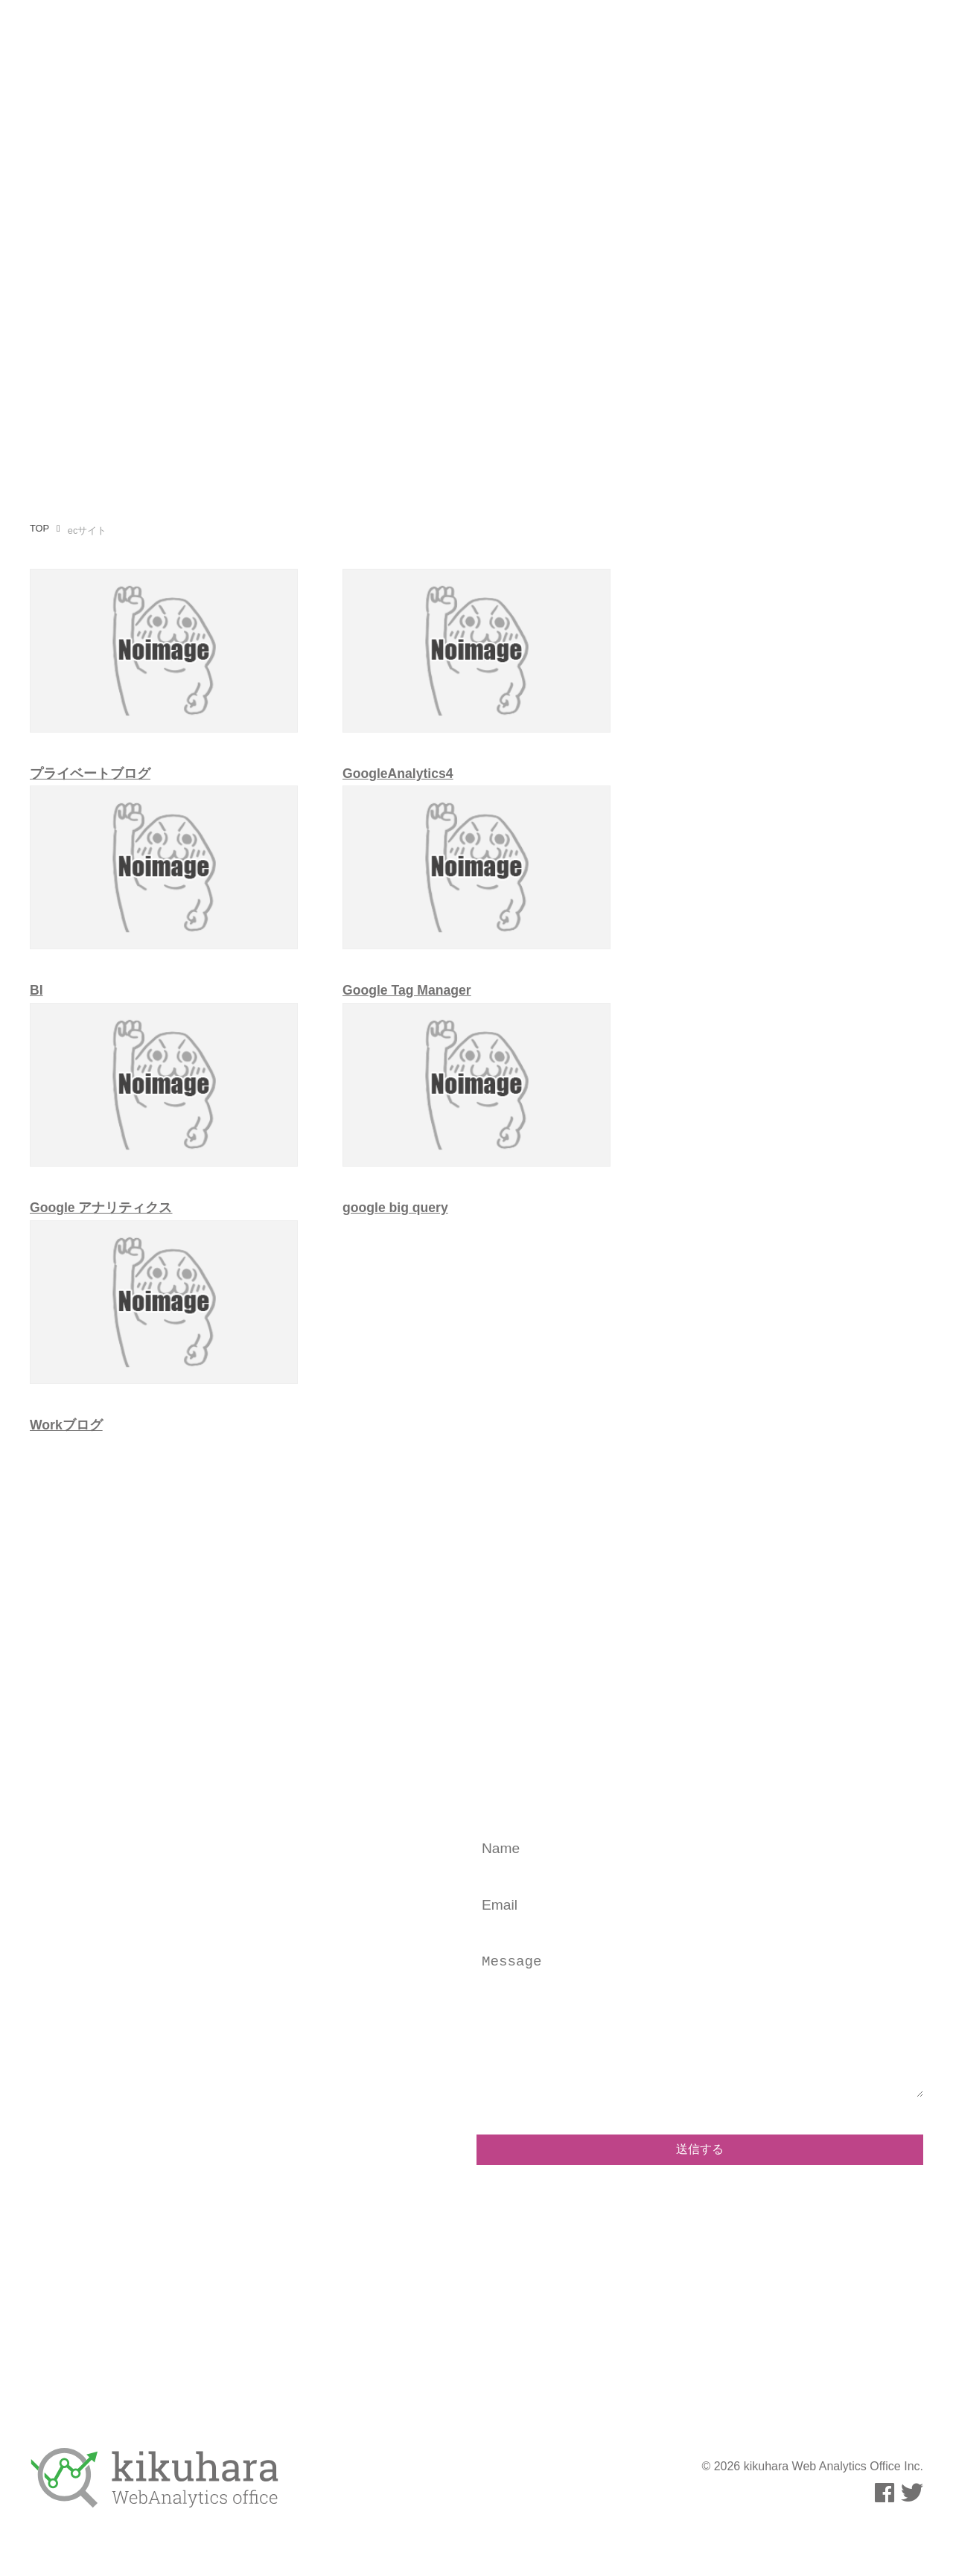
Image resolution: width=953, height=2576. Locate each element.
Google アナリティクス (101, 1207)
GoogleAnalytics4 (397, 773)
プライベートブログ (90, 773)
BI (36, 990)
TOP (39, 528)
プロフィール (481, 40)
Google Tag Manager (406, 990)
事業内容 (399, 40)
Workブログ (66, 1425)
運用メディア (645, 40)
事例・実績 (732, 40)
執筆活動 (563, 40)
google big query (395, 1207)
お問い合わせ (820, 40)
